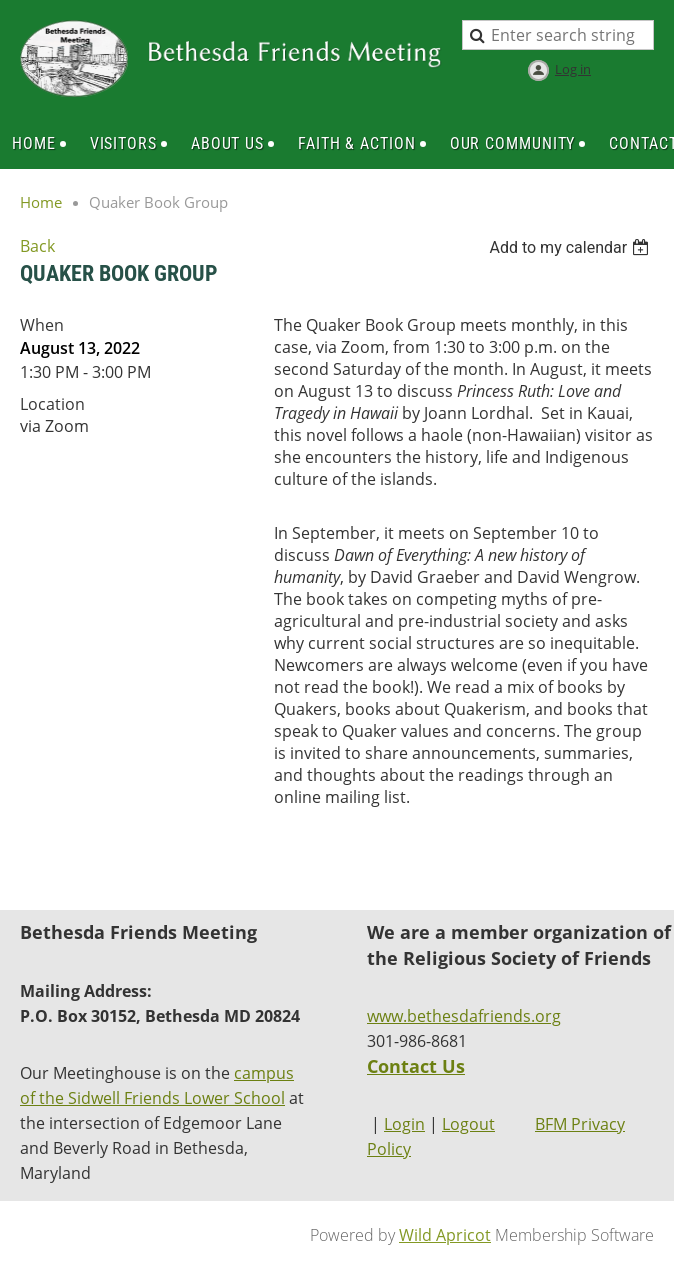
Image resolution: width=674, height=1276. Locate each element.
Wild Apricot (445, 1235)
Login (404, 1124)
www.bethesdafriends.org (464, 1016)
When (42, 325)
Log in (573, 69)
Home (41, 202)
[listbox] (571, 247)
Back (37, 246)
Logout (468, 1124)
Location (52, 404)
